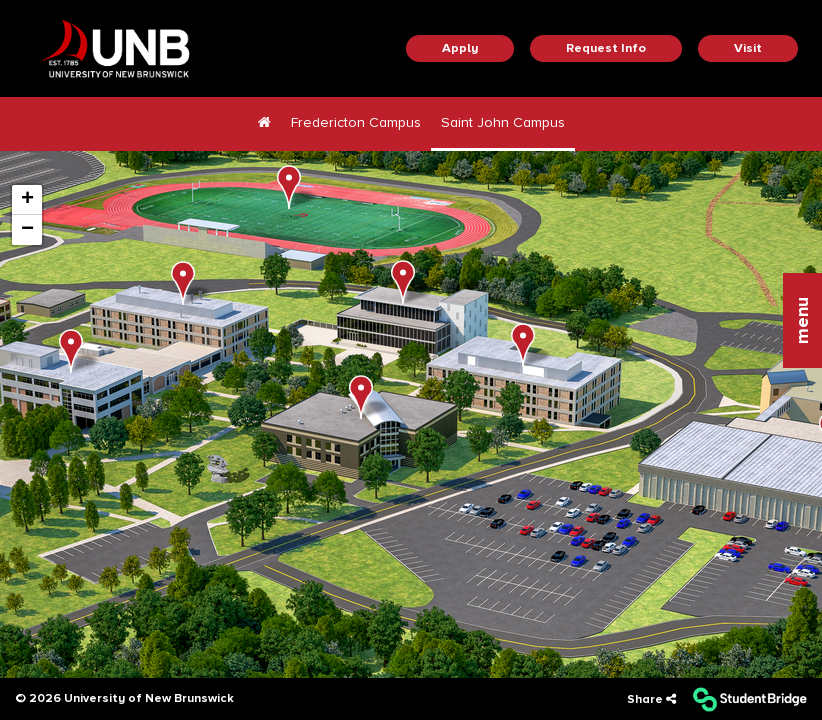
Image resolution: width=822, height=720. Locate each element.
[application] (411, 413)
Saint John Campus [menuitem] (503, 122)
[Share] (651, 699)
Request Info (606, 48)
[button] (802, 320)
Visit (748, 48)
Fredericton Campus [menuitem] (356, 122)
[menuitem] (264, 124)
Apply (460, 48)
